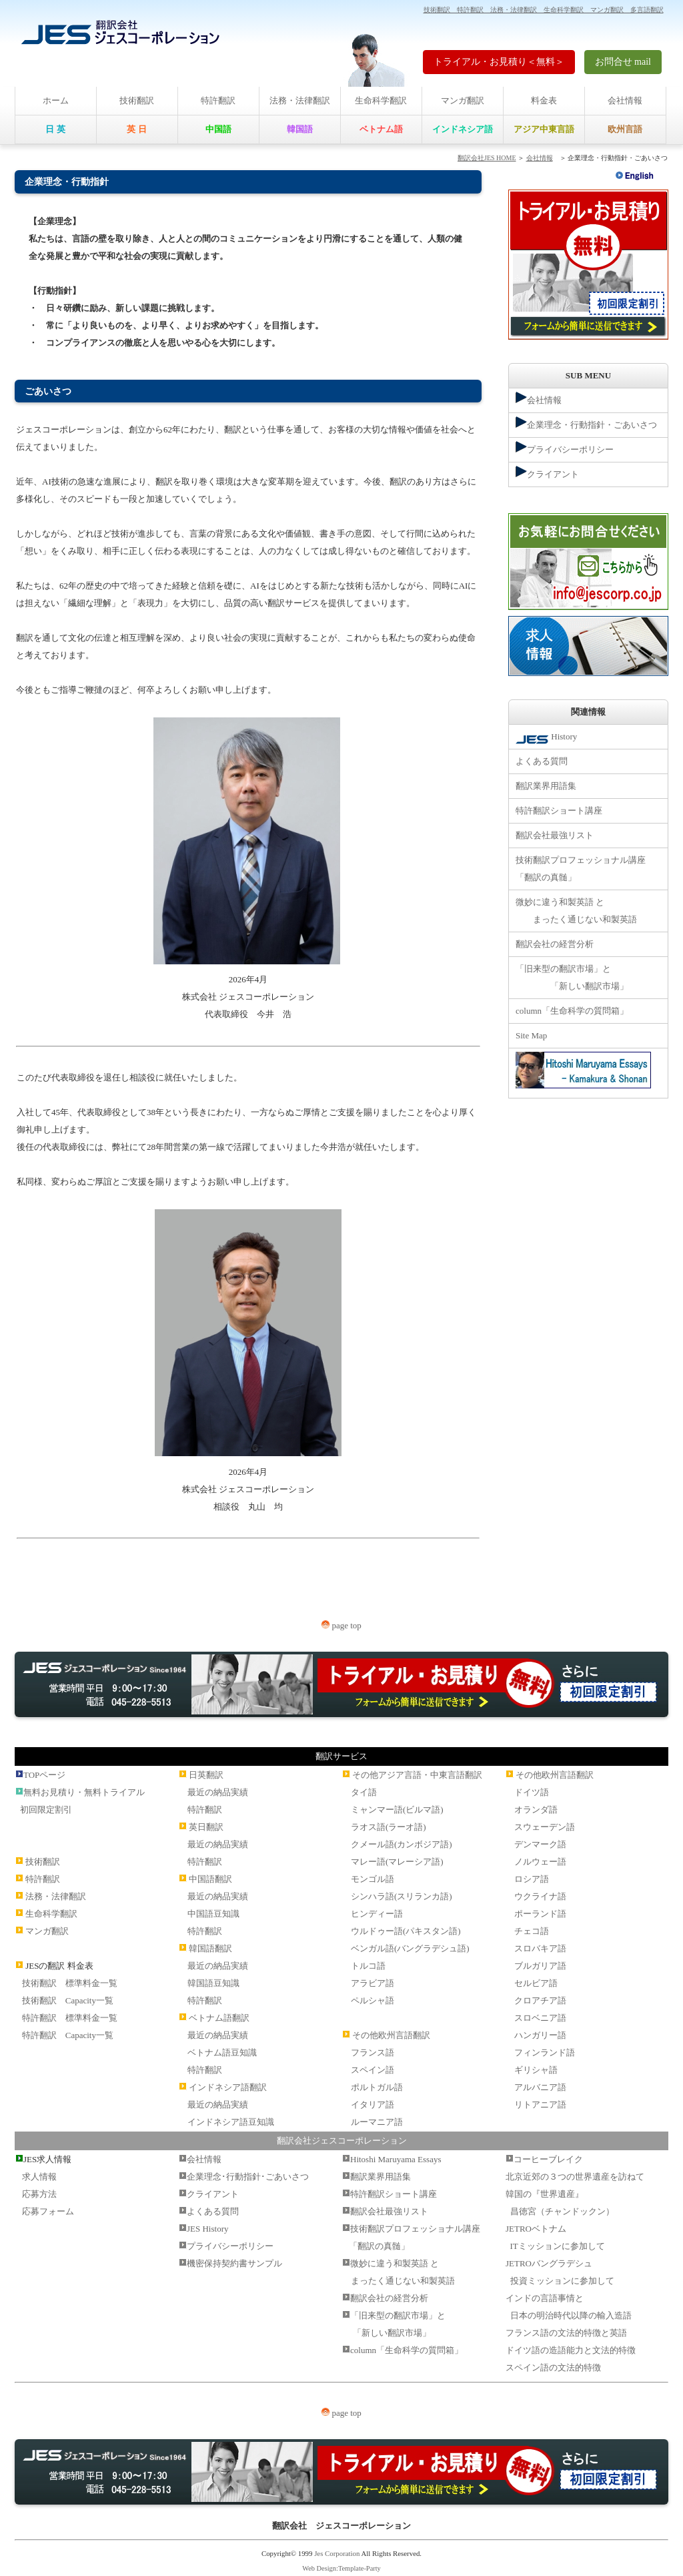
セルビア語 (536, 1983)
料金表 (544, 100)
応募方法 (39, 2194)
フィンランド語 (544, 2052)
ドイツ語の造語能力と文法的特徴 (571, 2350)
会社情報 (625, 100)
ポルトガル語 (377, 2087)
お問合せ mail (623, 62)
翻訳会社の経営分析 (555, 944)
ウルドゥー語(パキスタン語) (406, 1931)
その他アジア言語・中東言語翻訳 (417, 1775)
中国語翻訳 (210, 1879)
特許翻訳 (218, 100)
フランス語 (372, 2052)
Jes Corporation (337, 2553)
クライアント (547, 472)
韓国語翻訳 (210, 1948)
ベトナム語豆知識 (222, 2052)
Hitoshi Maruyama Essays (395, 2159)
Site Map (531, 1035)
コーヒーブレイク (548, 2159)
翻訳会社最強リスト (555, 835)
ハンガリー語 (540, 2035)
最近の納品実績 (217, 1792)
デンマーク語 (540, 1844)
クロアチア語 (540, 2000)
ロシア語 (531, 1879)
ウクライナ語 (540, 1896)
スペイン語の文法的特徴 (553, 2367)
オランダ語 (536, 1810)
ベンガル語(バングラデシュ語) (410, 1948)
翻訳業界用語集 (546, 786)
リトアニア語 (540, 2105)
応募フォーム (48, 2211)
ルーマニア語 (377, 2122)
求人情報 (39, 2177)
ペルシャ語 (372, 2000)
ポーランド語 (540, 1914)
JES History (207, 2229)
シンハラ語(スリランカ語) (401, 1896)
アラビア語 (372, 1983)
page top (341, 1625)
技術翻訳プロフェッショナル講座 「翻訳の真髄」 (581, 868)
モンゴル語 (372, 1879)
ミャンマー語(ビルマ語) (397, 1810)
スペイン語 (372, 2070)
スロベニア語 (540, 2018)
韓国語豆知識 (213, 1983)
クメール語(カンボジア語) (401, 1844)
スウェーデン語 (544, 1827)
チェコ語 (531, 1931)
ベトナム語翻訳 (219, 2018)
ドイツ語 (531, 1792)
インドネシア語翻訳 (228, 2087)
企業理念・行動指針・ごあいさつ (586, 423)
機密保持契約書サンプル (234, 2263)
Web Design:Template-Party (341, 2568)
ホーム (56, 100)
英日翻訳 (206, 1827)
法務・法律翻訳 (299, 100)
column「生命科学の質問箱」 (572, 1011)
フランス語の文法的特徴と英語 (566, 2333)
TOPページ (44, 1775)
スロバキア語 (540, 1948)
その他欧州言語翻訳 (391, 2035)
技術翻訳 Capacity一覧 (67, 2000)
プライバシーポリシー (565, 447)
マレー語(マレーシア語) (397, 1862)
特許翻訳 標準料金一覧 (69, 2018)
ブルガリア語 (540, 1966)
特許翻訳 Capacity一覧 (67, 2035)
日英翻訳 (206, 1775)
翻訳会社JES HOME (487, 158)
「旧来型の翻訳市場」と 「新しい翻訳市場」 (572, 977)
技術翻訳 (136, 100)
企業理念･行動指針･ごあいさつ (248, 2177)
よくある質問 (542, 761)
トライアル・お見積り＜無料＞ (499, 62)
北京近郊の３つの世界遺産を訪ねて (575, 2177)
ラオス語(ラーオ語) (388, 1827)
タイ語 (364, 1792)
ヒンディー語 (377, 1914)
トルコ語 (368, 1966)
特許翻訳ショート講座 (559, 811)
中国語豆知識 (213, 1914)
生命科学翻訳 (381, 100)
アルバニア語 (540, 2087)
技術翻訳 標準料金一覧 (69, 1983)
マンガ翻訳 (462, 100)
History (546, 737)
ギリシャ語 (536, 2070)
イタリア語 (372, 2105)
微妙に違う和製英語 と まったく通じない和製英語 (576, 910)
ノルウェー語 (540, 1862)
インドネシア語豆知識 (230, 2122)
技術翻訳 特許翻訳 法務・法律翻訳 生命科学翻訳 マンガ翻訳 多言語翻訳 (544, 9)
